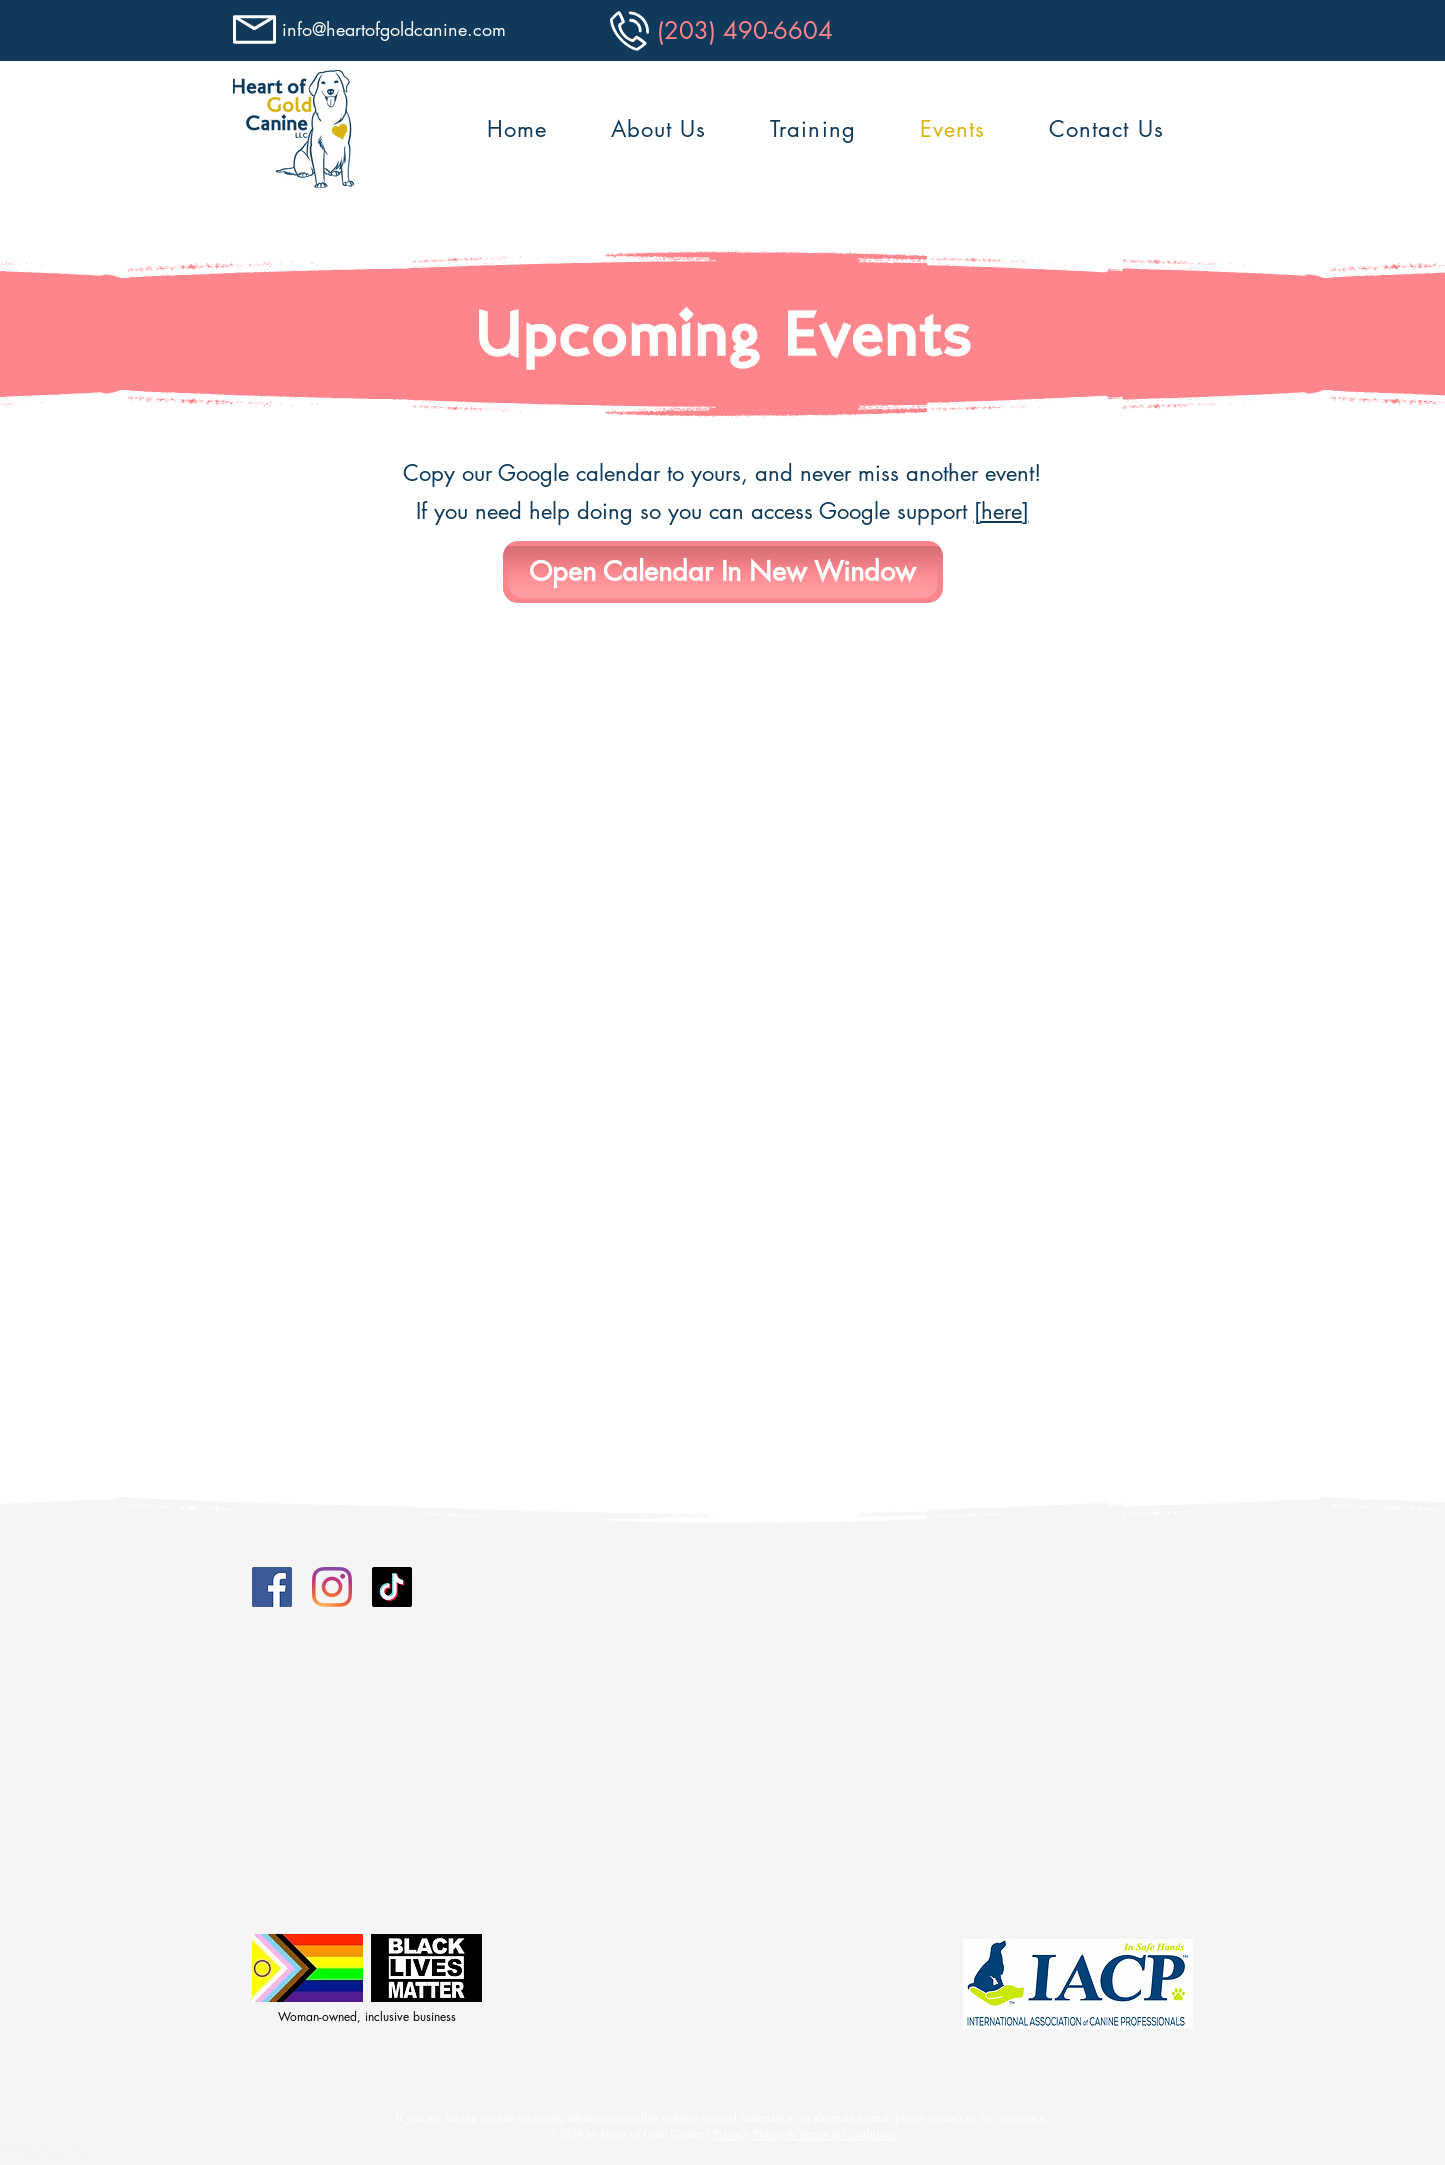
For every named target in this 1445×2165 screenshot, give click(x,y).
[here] (1001, 511)
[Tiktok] (392, 1587)
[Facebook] (272, 1587)
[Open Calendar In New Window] (723, 572)
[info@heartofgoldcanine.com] (397, 30)
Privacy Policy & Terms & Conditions (804, 2134)
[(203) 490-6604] (745, 30)
